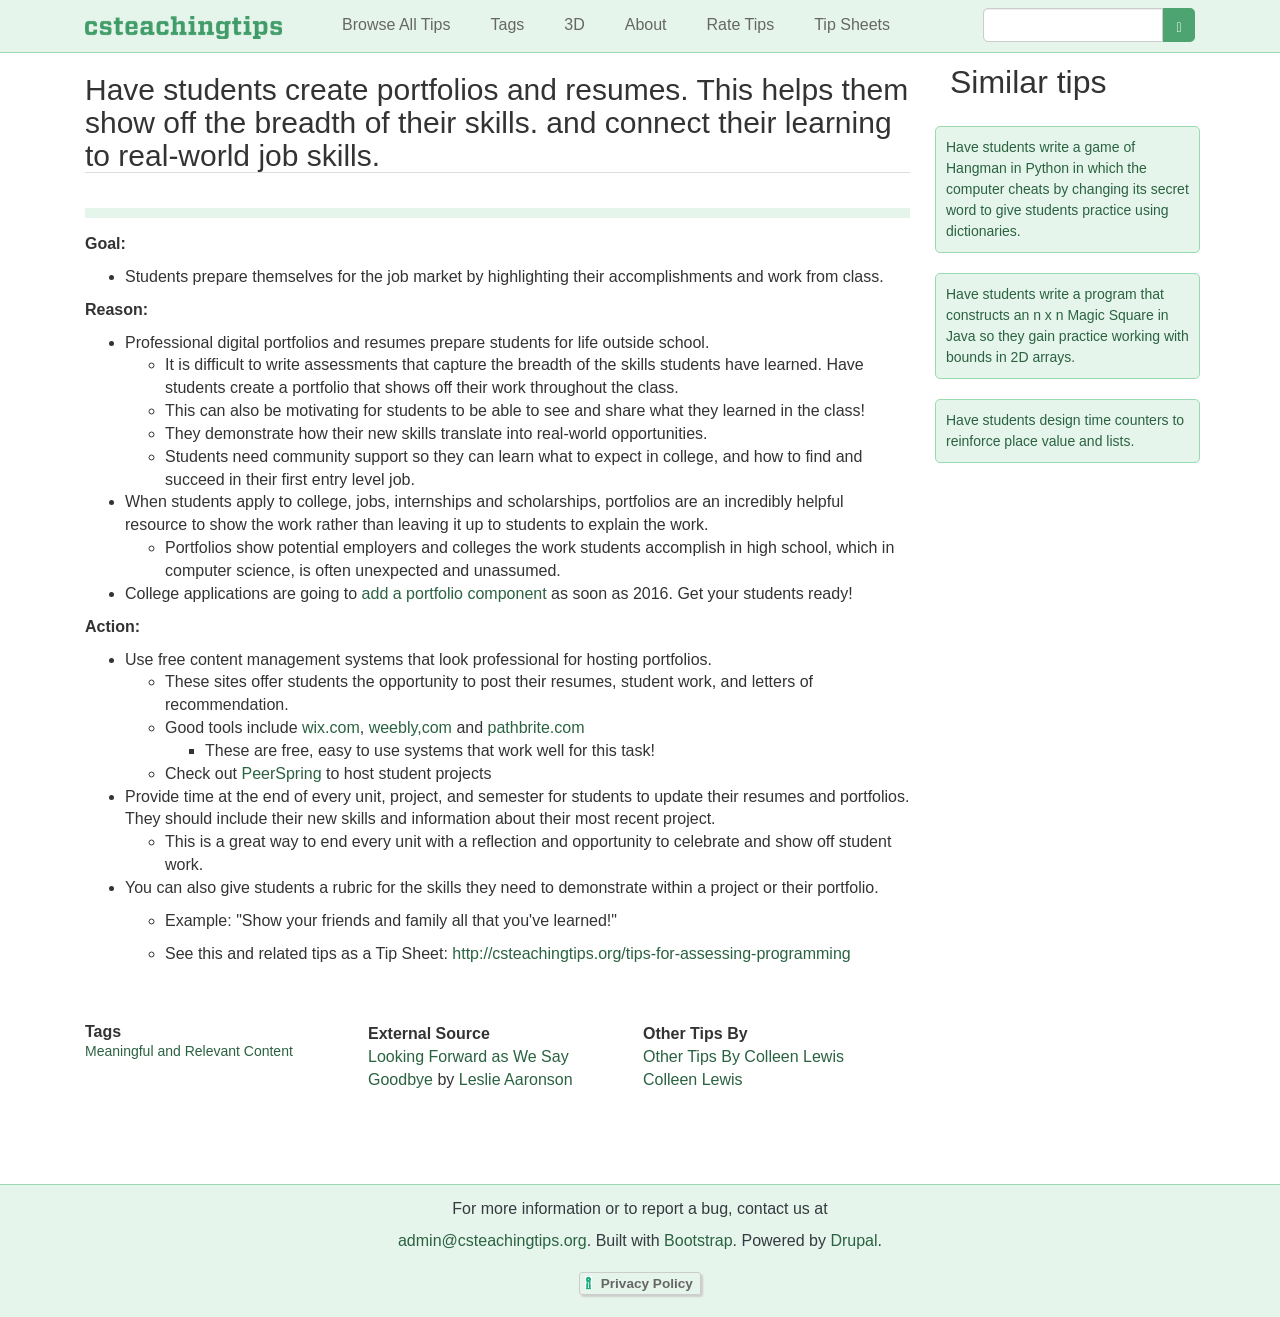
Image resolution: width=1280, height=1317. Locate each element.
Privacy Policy (647, 1283)
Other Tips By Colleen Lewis (743, 1056)
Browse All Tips (396, 24)
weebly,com (410, 727)
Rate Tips (741, 24)
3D (574, 24)
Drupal (853, 1240)
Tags (507, 24)
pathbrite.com (536, 727)
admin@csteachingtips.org (492, 1240)
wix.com (331, 727)
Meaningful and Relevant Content (189, 1051)
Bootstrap (698, 1240)
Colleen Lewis (693, 1079)
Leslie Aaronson (516, 1079)
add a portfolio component (454, 593)
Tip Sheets (852, 24)
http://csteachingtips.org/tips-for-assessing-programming (651, 953)
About (646, 24)
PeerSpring (281, 773)
